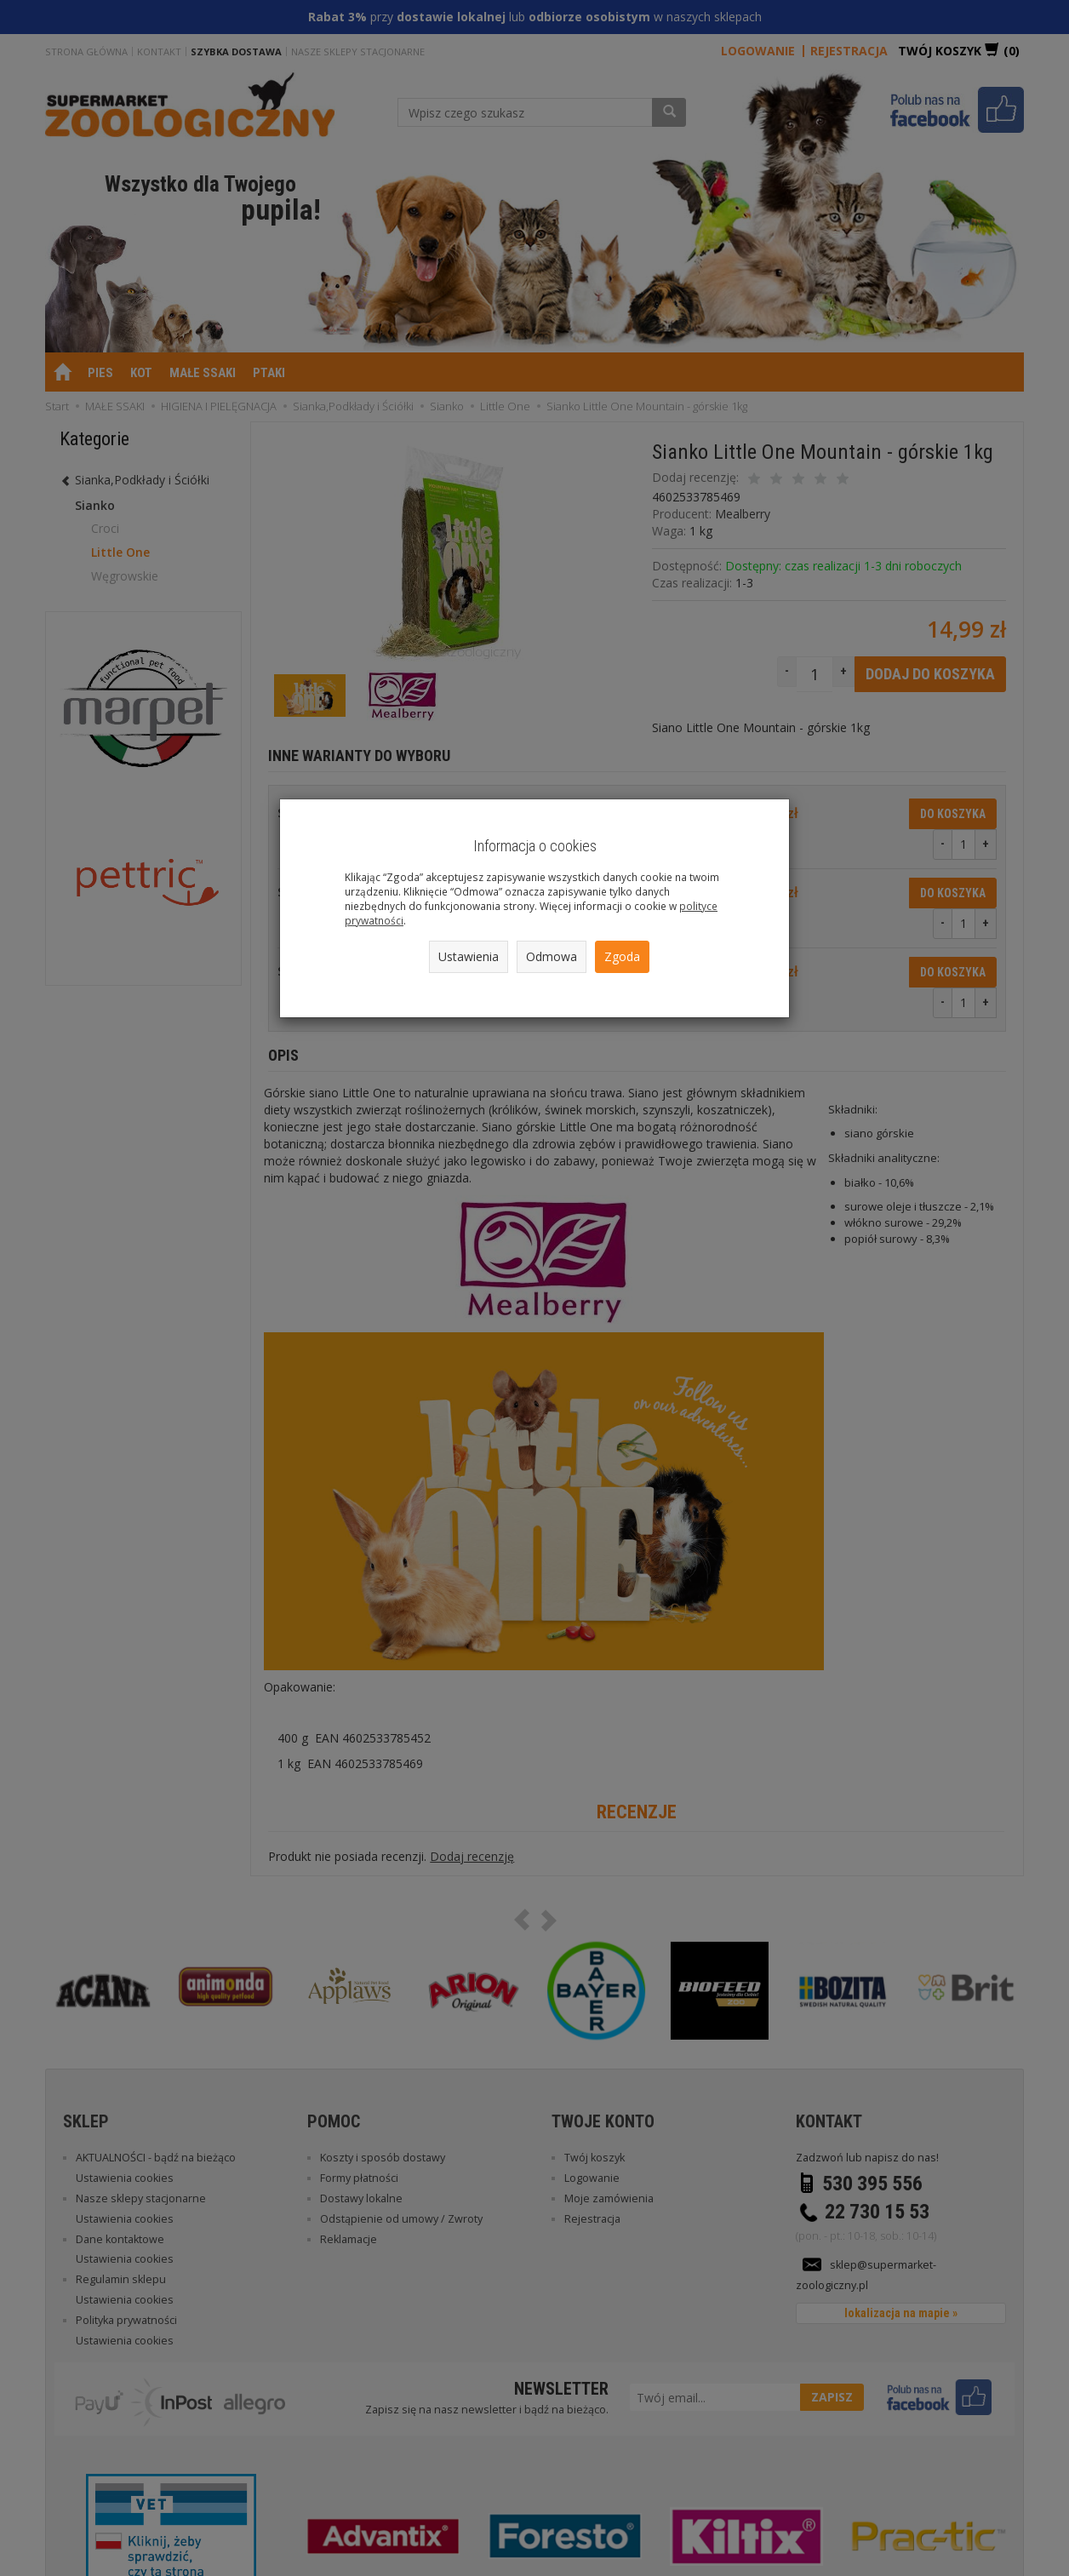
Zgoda (622, 956)
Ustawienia (468, 956)
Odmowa (551, 956)
